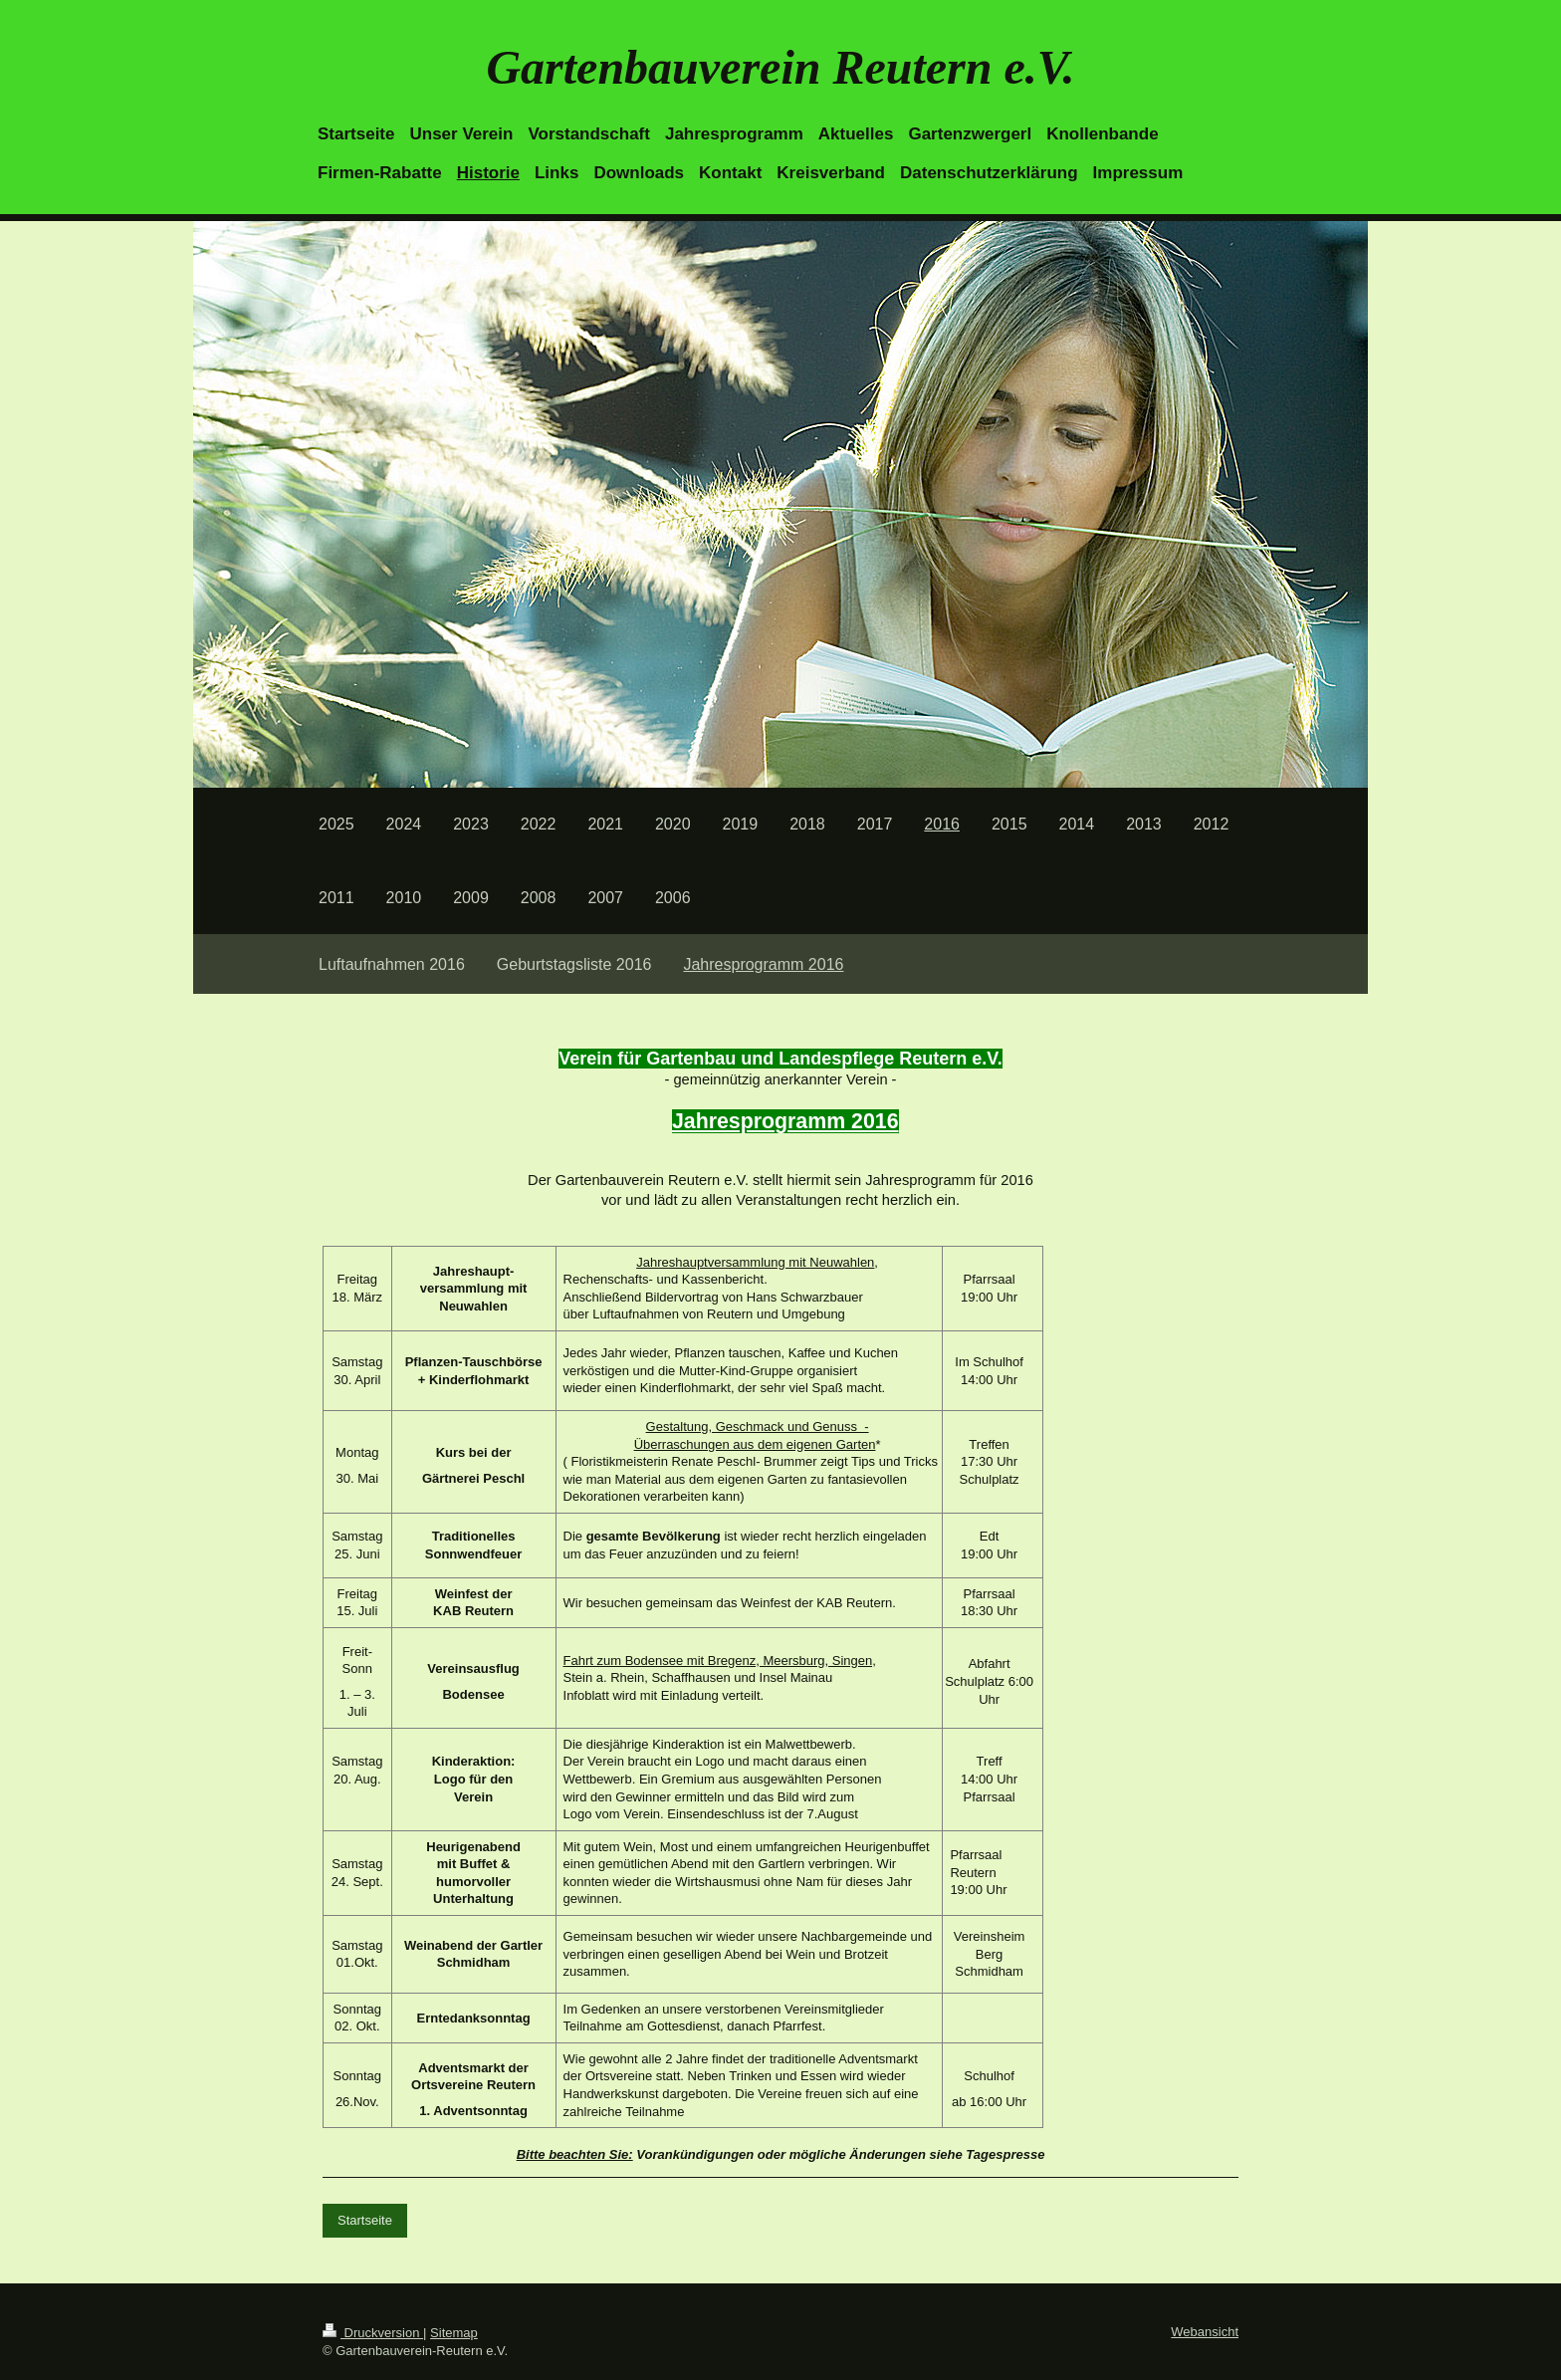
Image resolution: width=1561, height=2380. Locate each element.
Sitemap (454, 2332)
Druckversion (373, 2332)
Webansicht (1204, 2331)
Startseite (364, 2220)
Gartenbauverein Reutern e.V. (780, 67)
